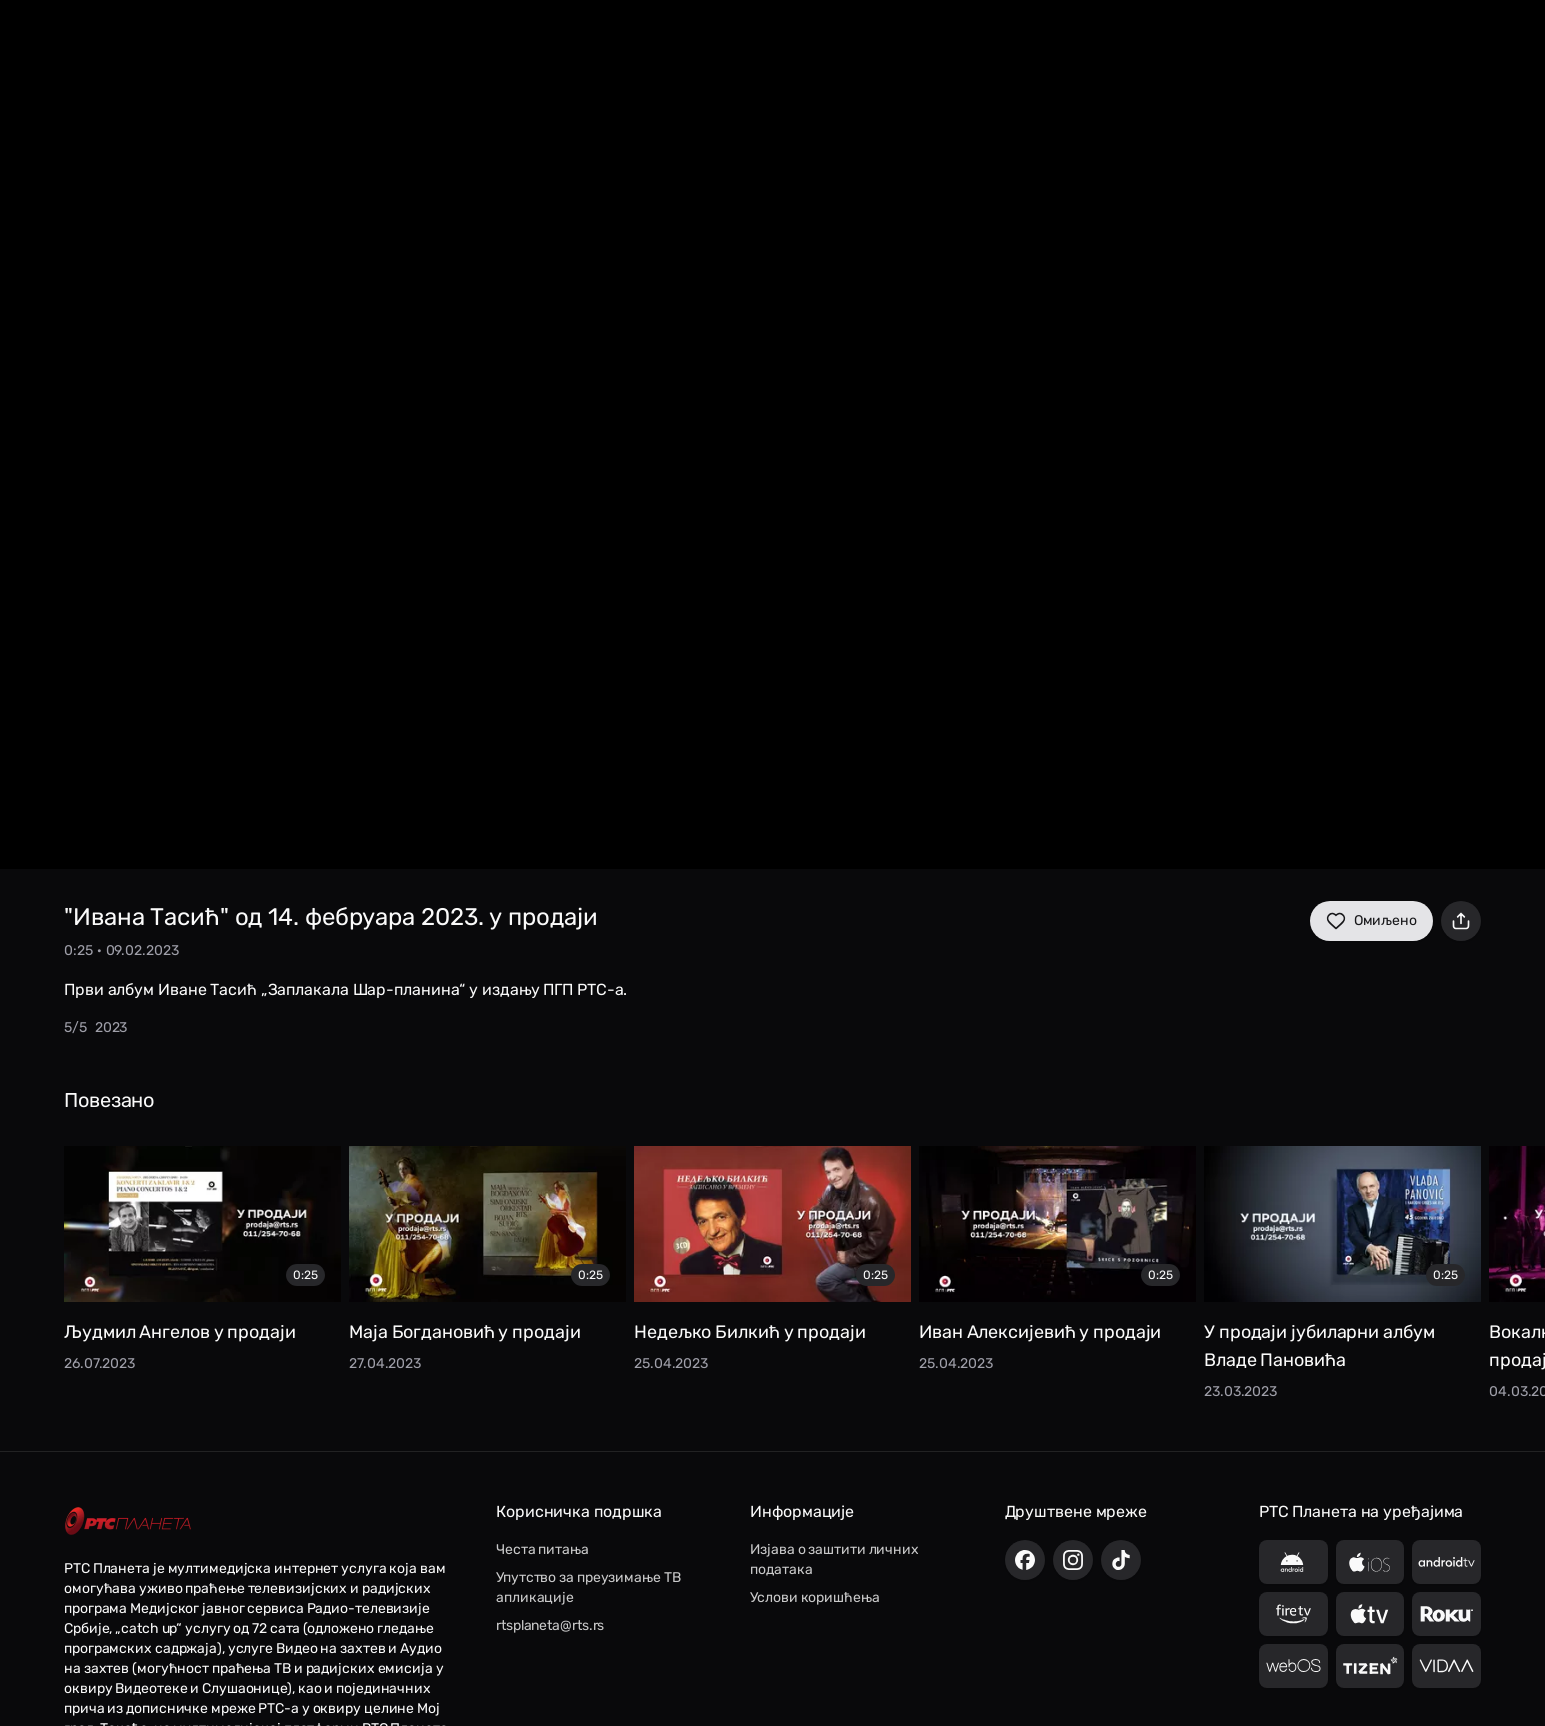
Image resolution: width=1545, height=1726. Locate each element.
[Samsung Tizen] (1370, 1666)
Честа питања (542, 1549)
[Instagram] (1073, 1560)
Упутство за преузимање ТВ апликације (588, 1587)
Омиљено (1371, 921)
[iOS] (1370, 1562)
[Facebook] (1025, 1560)
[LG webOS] (1293, 1666)
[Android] (1293, 1562)
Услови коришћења (814, 1597)
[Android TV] (1446, 1562)
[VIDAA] (1446, 1666)
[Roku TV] (1446, 1614)
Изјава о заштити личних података (834, 1559)
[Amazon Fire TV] (1293, 1614)
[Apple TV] (1370, 1614)
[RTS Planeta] (128, 1521)
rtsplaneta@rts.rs (550, 1625)
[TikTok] (1121, 1560)
